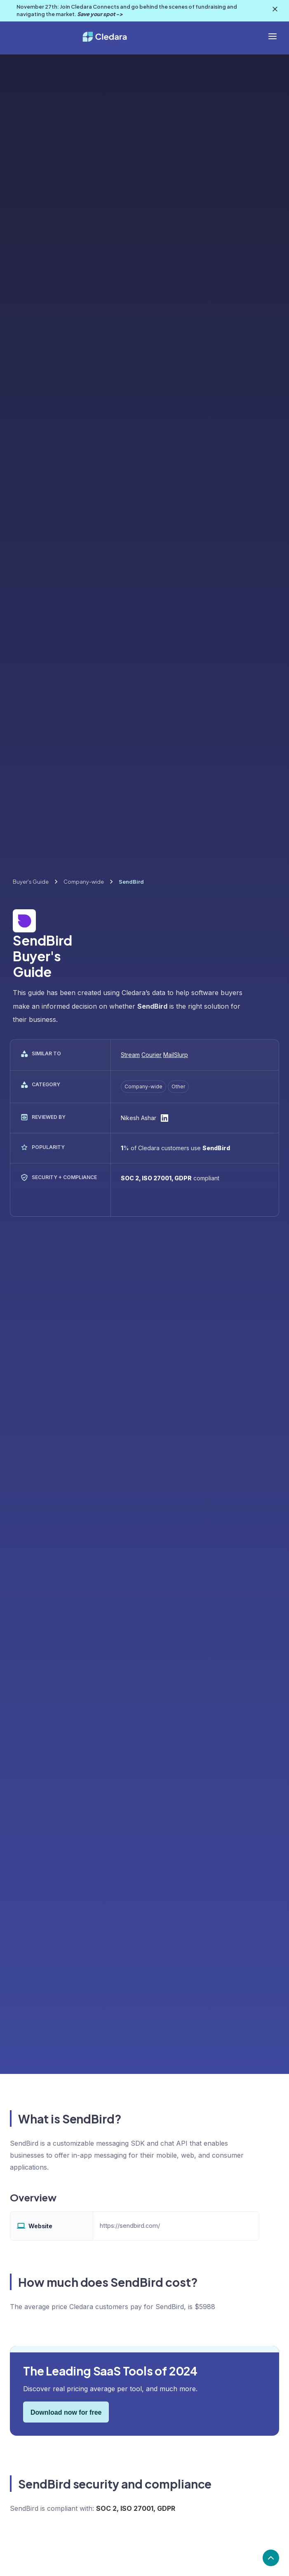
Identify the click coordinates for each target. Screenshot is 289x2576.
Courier (151, 1054)
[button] (272, 36)
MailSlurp (175, 1054)
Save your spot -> (100, 14)
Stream (130, 1054)
